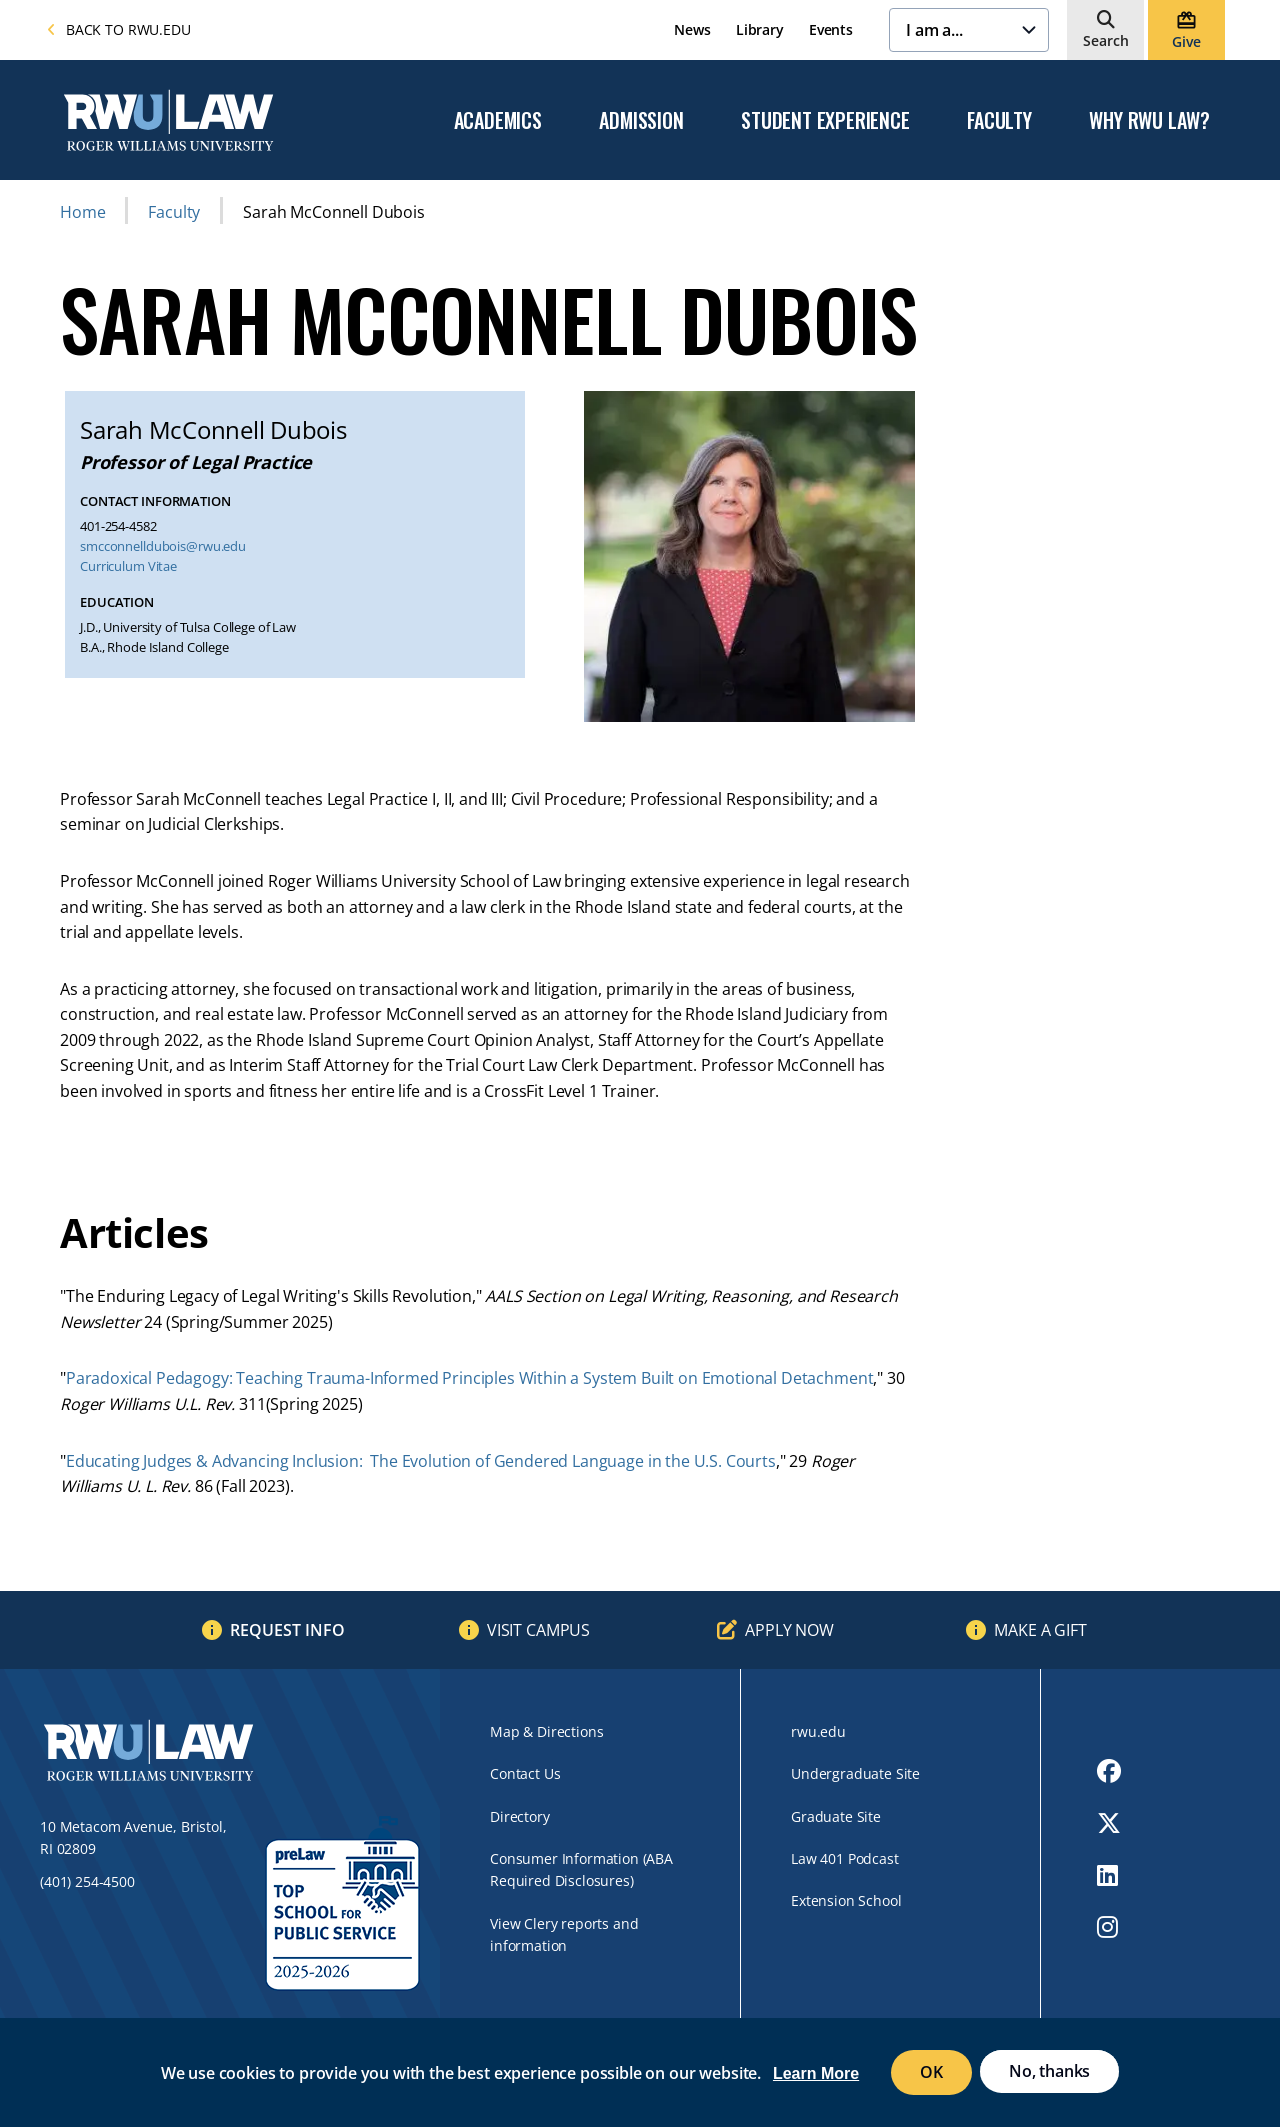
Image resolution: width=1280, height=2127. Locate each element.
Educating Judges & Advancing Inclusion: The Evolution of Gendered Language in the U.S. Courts (421, 1461)
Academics (498, 121)
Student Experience (825, 121)
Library (760, 29)
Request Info (287, 1630)
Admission (641, 121)
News (692, 29)
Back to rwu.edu (119, 29)
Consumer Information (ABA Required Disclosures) (581, 1869)
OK (931, 2072)
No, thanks (1049, 2071)
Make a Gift (1040, 1630)
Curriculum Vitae (128, 566)
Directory (520, 1816)
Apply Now (789, 1630)
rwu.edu (818, 1731)
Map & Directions (546, 1731)
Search (1106, 40)
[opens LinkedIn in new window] (1109, 1875)
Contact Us (525, 1773)
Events (831, 29)
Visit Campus (538, 1630)
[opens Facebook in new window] (1109, 1771)
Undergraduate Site (855, 1773)
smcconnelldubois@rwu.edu (163, 546)
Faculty (999, 121)
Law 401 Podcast (845, 1858)
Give (1186, 41)
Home (82, 212)
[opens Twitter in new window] (1109, 1823)
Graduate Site (836, 1816)
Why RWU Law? (1149, 121)
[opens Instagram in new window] (1109, 1927)
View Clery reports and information (564, 1934)
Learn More (816, 2073)
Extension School (846, 1900)
